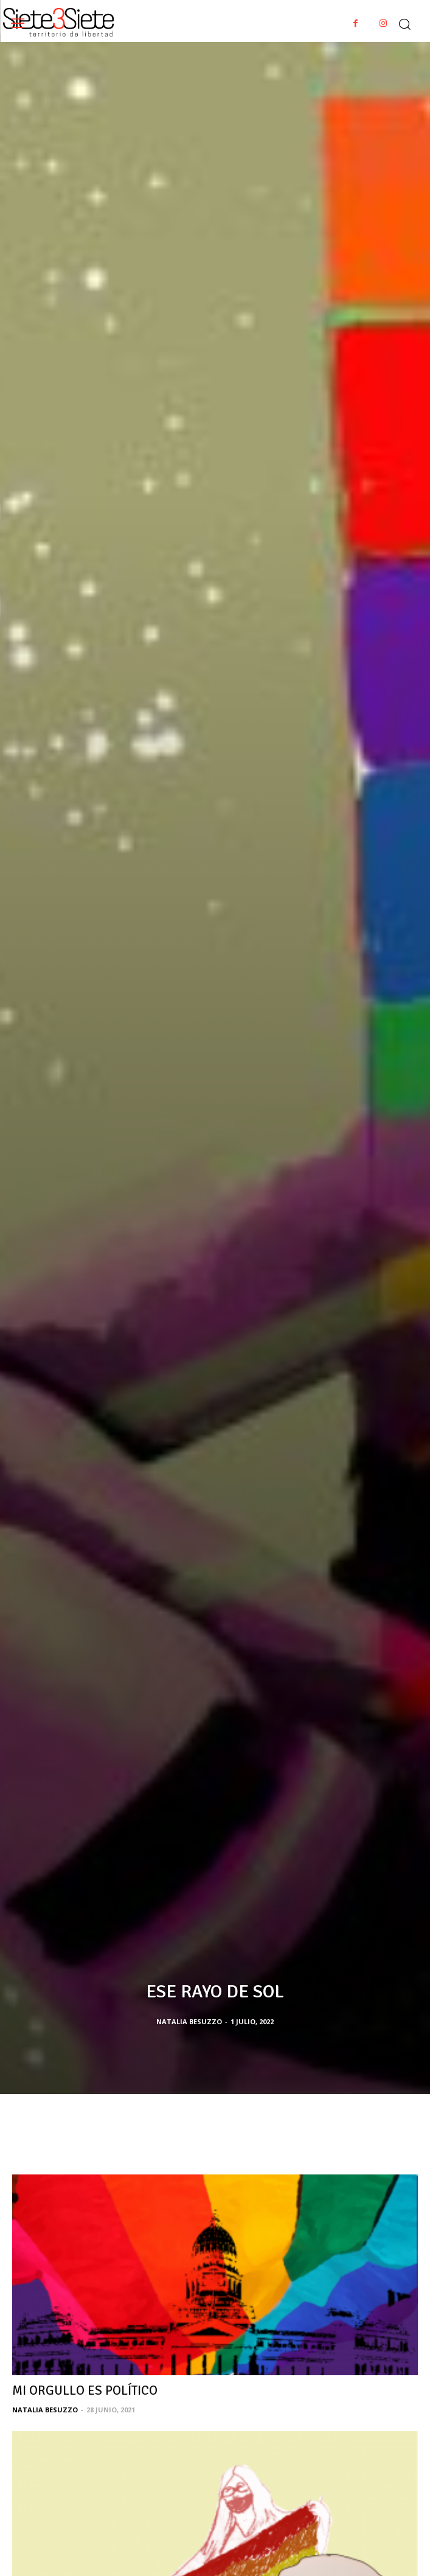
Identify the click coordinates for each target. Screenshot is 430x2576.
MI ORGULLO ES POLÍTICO (85, 2390)
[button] (404, 21)
